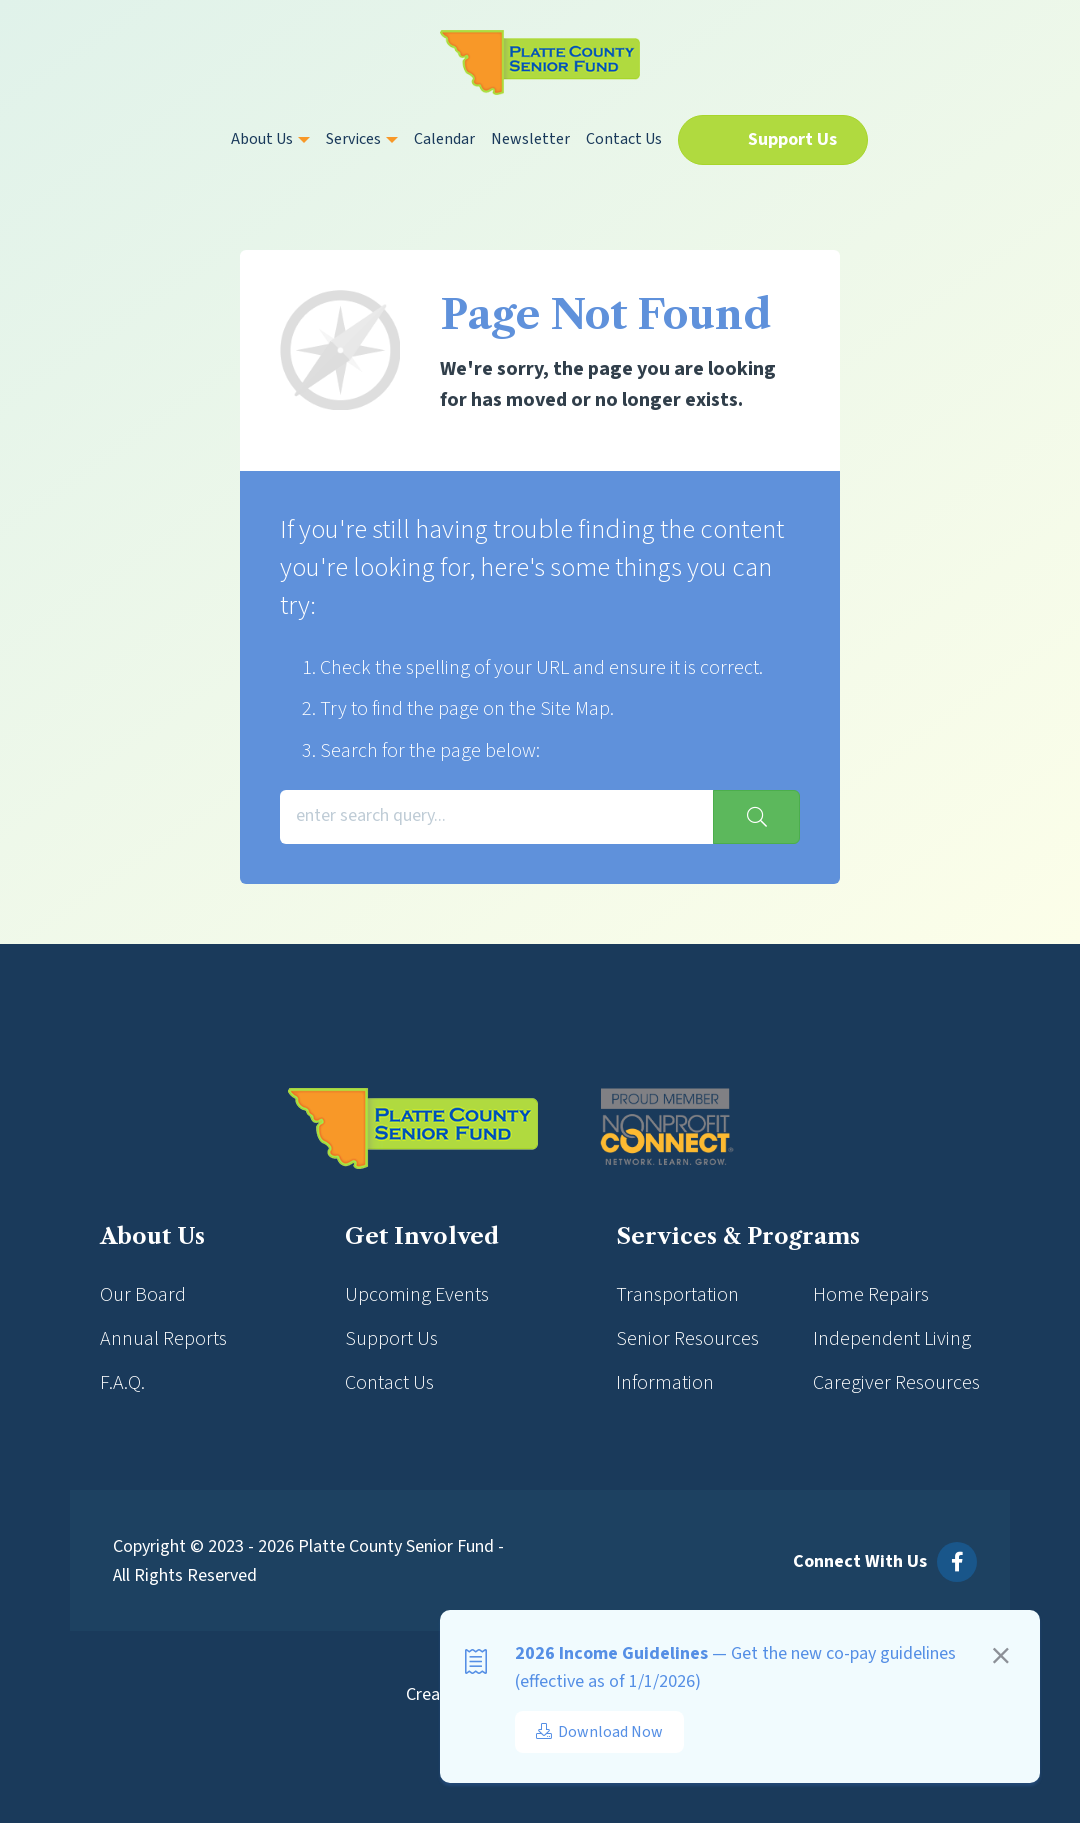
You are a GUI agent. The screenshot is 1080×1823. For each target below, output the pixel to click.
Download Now (599, 1732)
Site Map (575, 709)
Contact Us (624, 139)
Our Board (143, 1295)
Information (665, 1383)
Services (362, 139)
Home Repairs (871, 1295)
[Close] (1001, 1659)
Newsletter (530, 139)
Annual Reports (163, 1339)
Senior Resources (687, 1339)
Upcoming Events (417, 1295)
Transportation (677, 1295)
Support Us (792, 139)
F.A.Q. (122, 1383)
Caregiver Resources (896, 1383)
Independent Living (892, 1339)
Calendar (444, 139)
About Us (270, 139)
